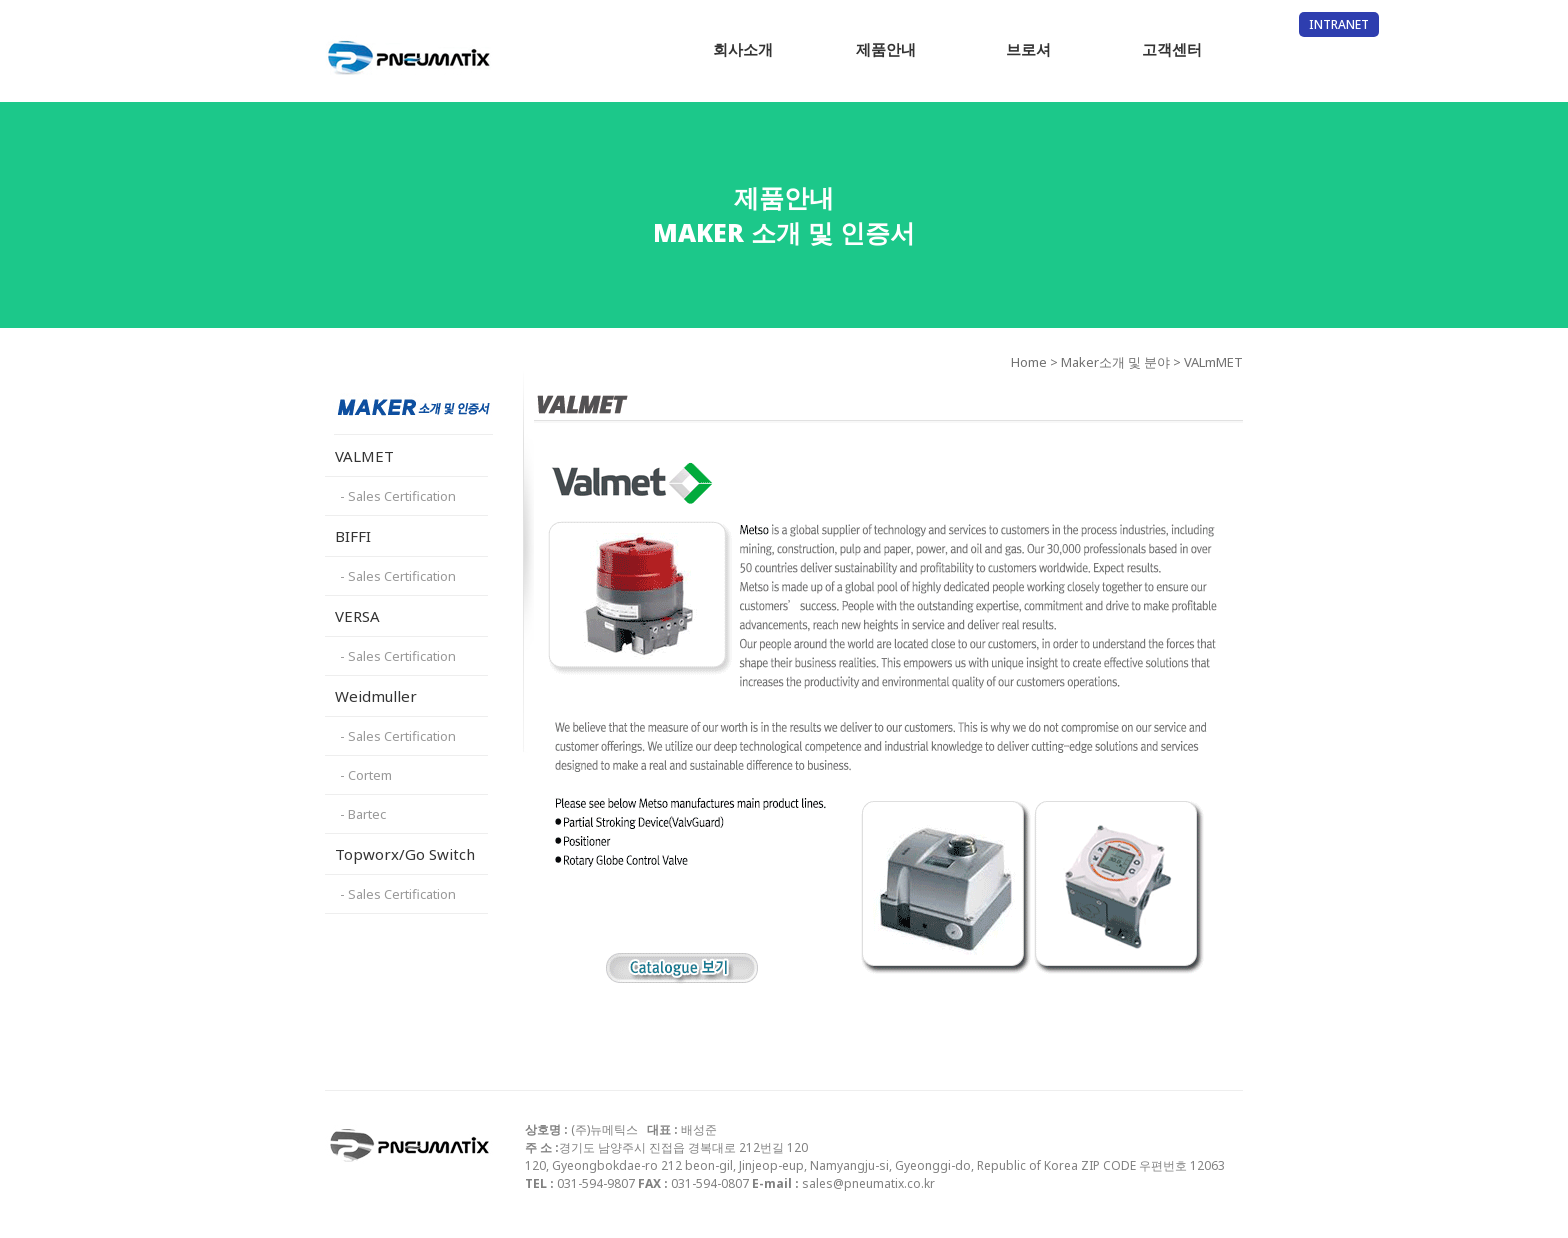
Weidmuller (376, 696)
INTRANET (1339, 24)
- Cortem (366, 775)
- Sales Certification (398, 496)
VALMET (364, 456)
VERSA (357, 616)
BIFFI (353, 536)
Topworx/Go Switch (405, 854)
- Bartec (363, 814)
